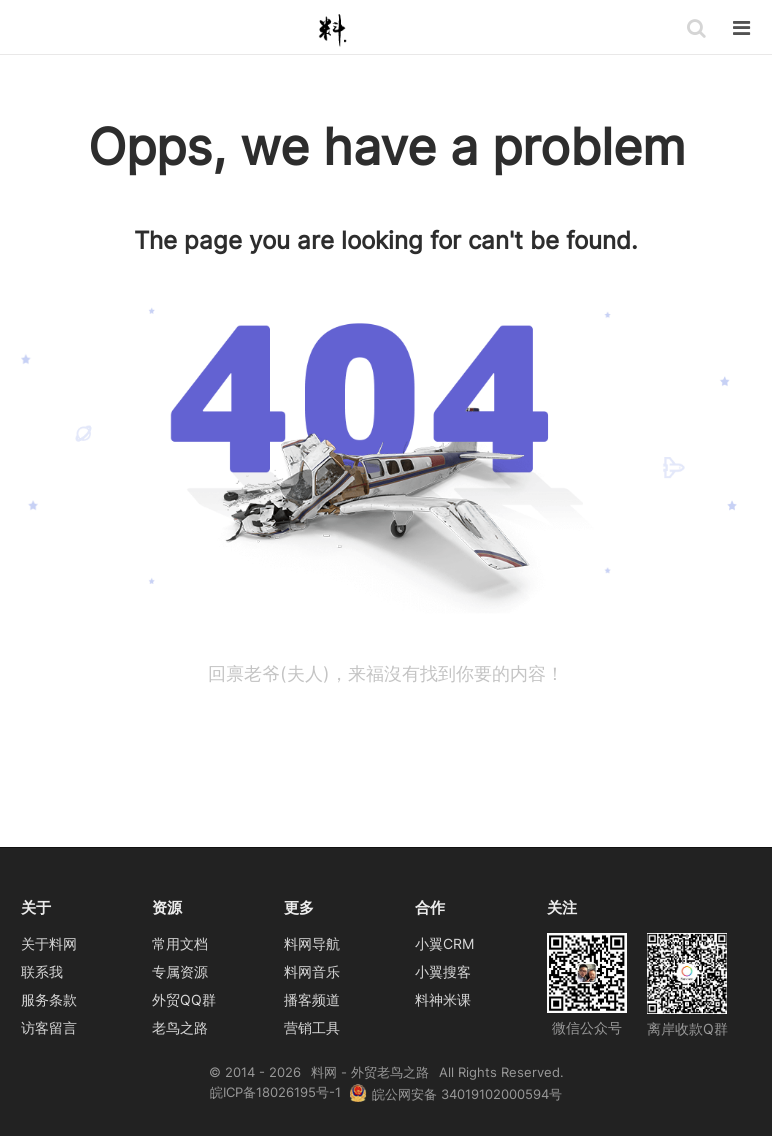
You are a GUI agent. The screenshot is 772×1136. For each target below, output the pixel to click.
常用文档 (180, 943)
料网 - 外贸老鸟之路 (336, 29)
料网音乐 (312, 971)
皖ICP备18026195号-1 (275, 1092)
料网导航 (312, 943)
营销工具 (312, 1027)
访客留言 (49, 1027)
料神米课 (443, 999)
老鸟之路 (180, 1027)
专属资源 (180, 971)
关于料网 (49, 943)
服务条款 (49, 999)
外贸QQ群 (184, 999)
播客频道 (312, 999)
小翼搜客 (443, 971)
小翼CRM (444, 943)
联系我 (42, 971)
